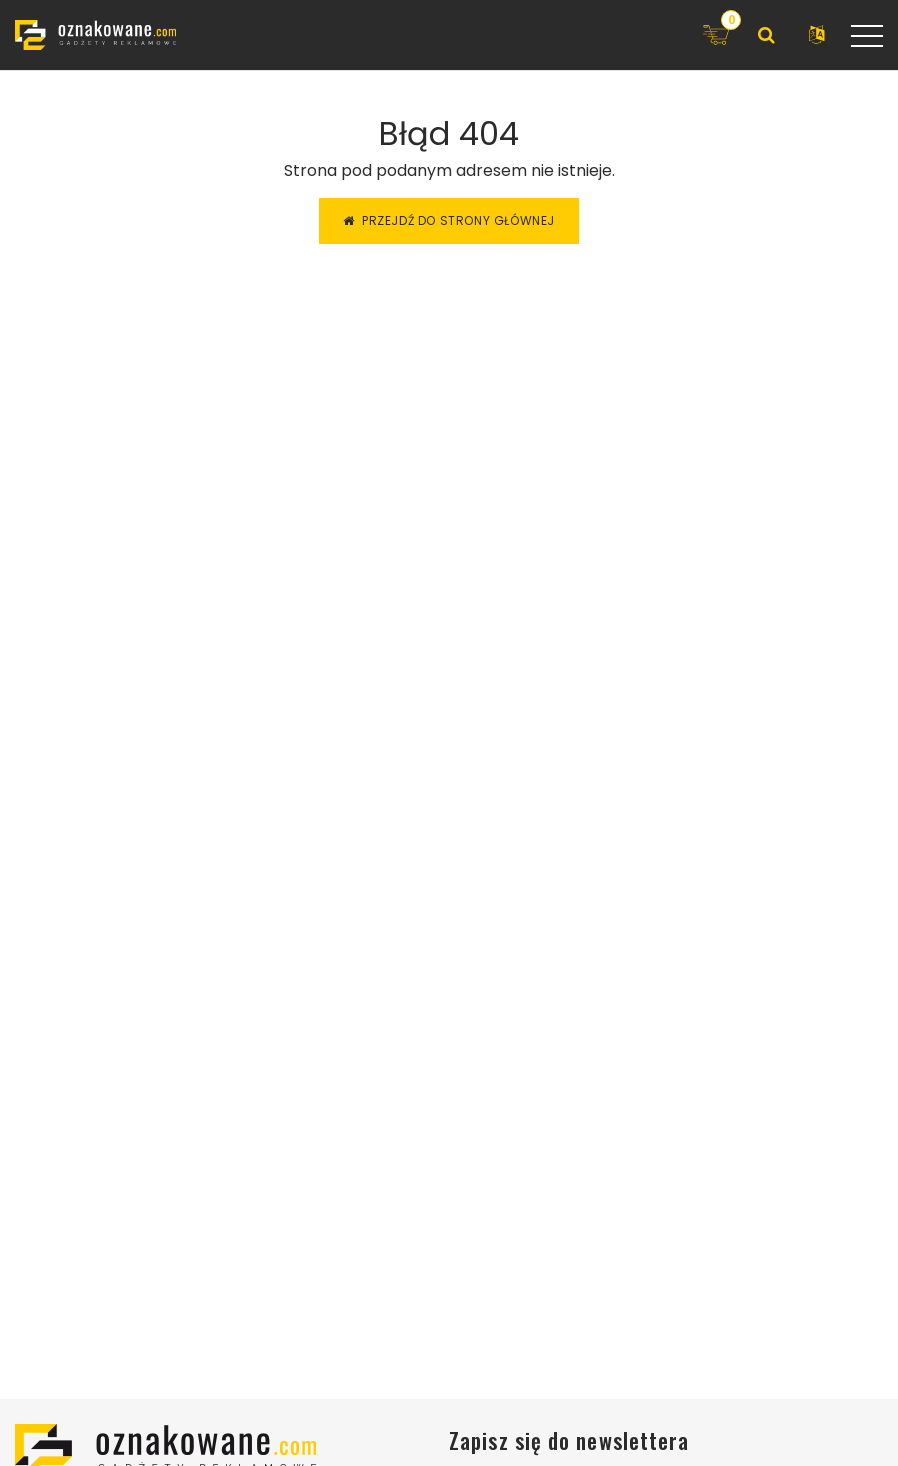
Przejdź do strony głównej (449, 220)
